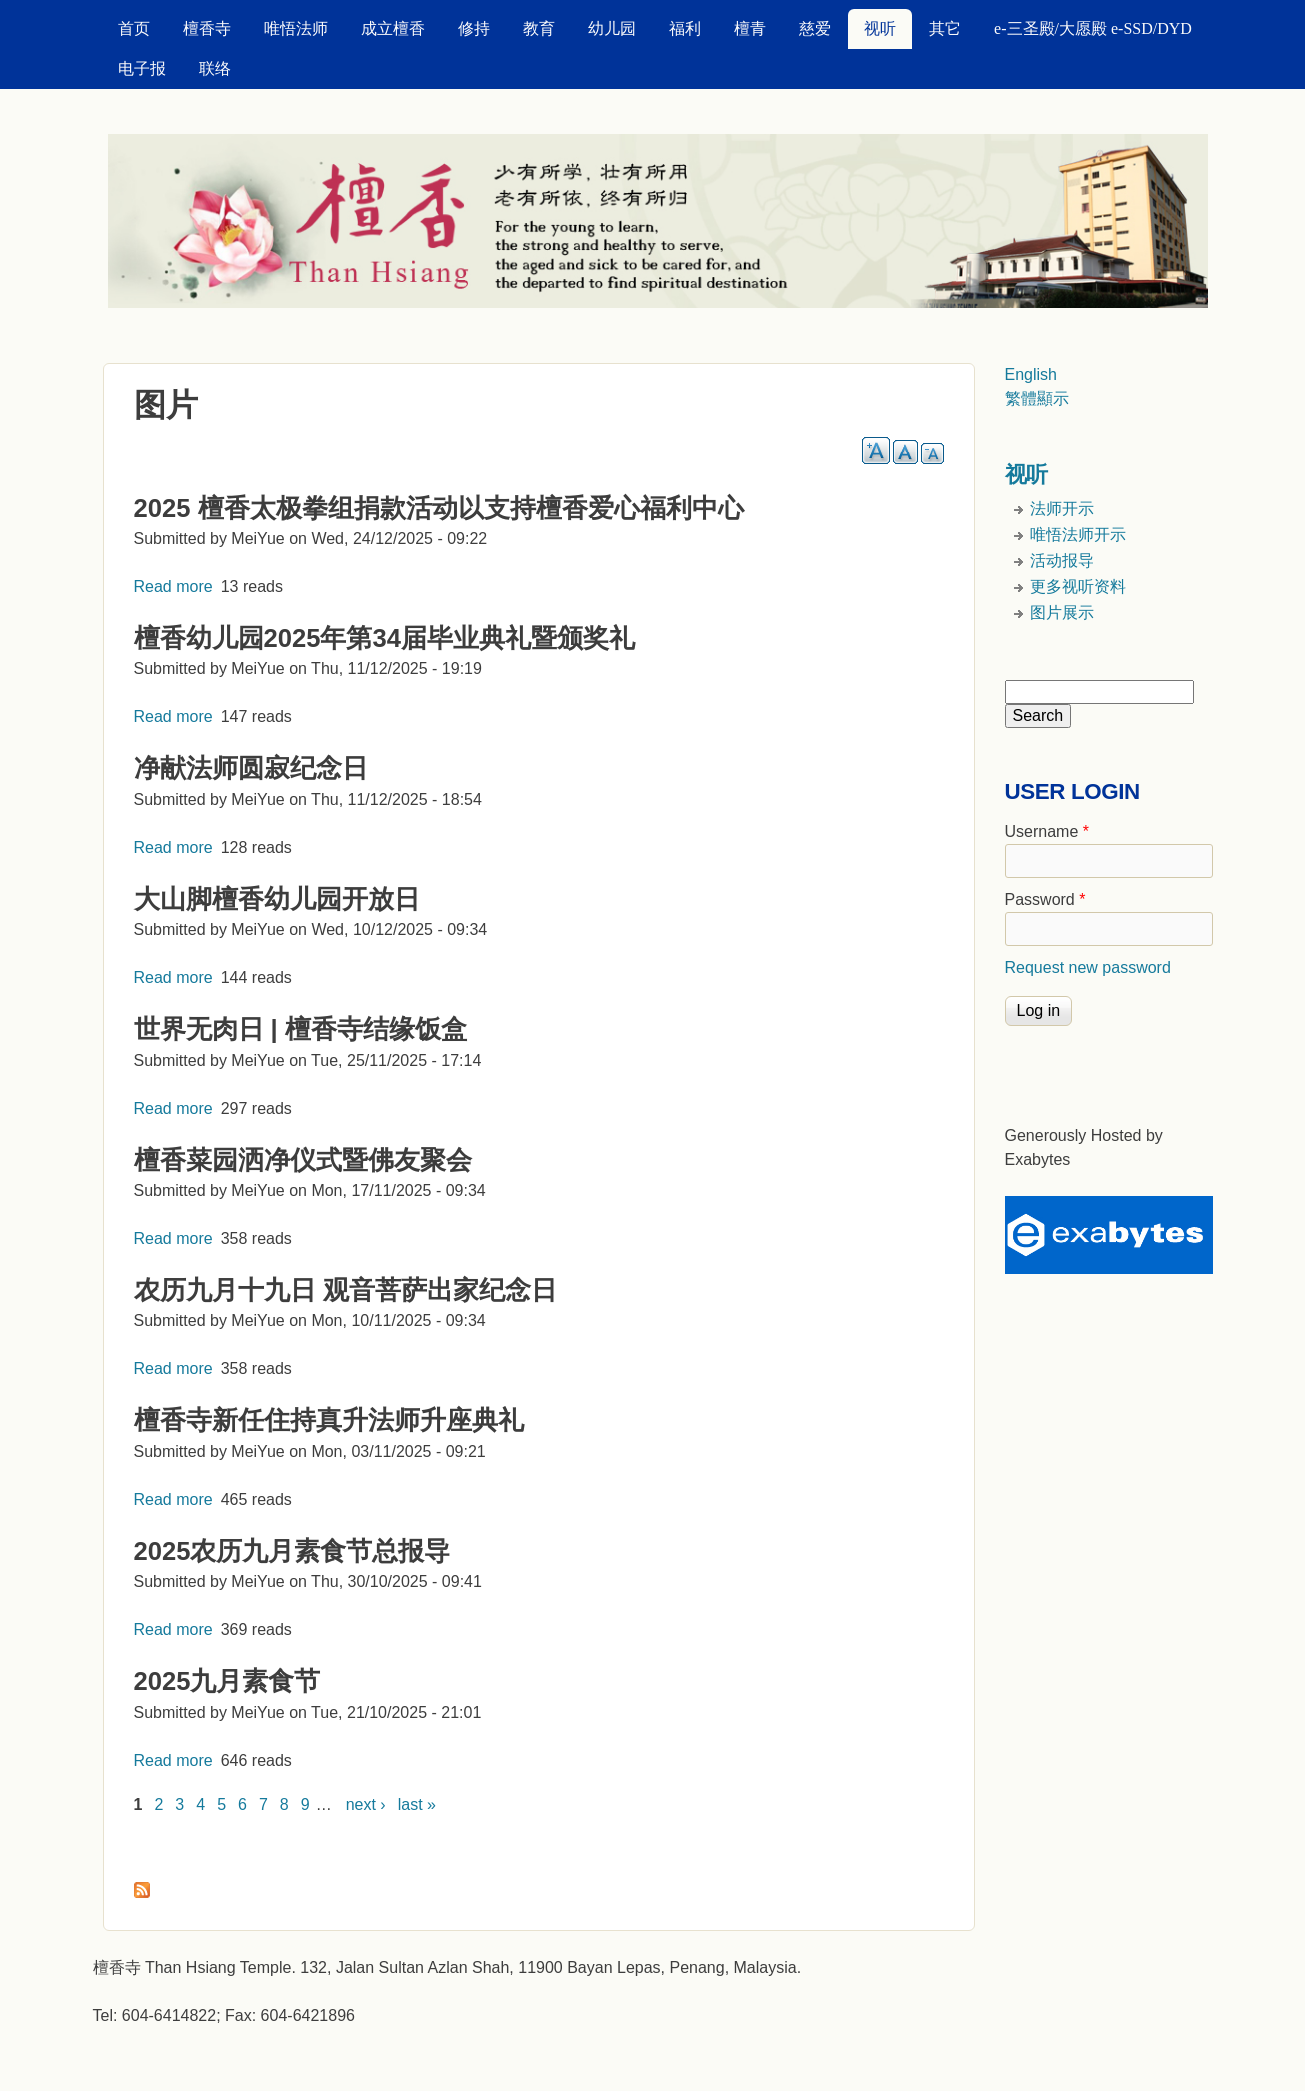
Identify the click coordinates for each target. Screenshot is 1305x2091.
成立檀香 (393, 28)
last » (417, 1804)
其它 (945, 28)
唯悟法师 (296, 28)
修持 (474, 28)
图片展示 (1062, 612)
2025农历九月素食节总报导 (292, 1551)
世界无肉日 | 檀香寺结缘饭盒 (300, 1029)
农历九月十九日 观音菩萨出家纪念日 (345, 1290)
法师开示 (1062, 508)
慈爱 (815, 28)
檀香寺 (207, 28)
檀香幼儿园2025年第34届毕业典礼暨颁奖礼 (384, 638)
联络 (215, 68)
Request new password (1088, 967)
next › (366, 1804)
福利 (685, 28)
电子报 (142, 68)
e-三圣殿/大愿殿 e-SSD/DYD (1093, 28)
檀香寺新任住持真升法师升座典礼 (329, 1420)
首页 (134, 28)
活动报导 (1062, 560)
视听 (880, 28)
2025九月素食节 (227, 1681)
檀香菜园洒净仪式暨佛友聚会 (303, 1160)
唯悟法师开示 (1078, 534)
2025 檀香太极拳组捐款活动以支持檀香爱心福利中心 (439, 508)
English (1031, 374)
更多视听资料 (1078, 586)
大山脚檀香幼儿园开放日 (277, 899)
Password (1045, 899)
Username (1047, 831)
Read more (173, 586)
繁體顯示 (1037, 398)
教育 (539, 28)
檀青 (750, 28)
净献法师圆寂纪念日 (251, 768)
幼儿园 (612, 28)
